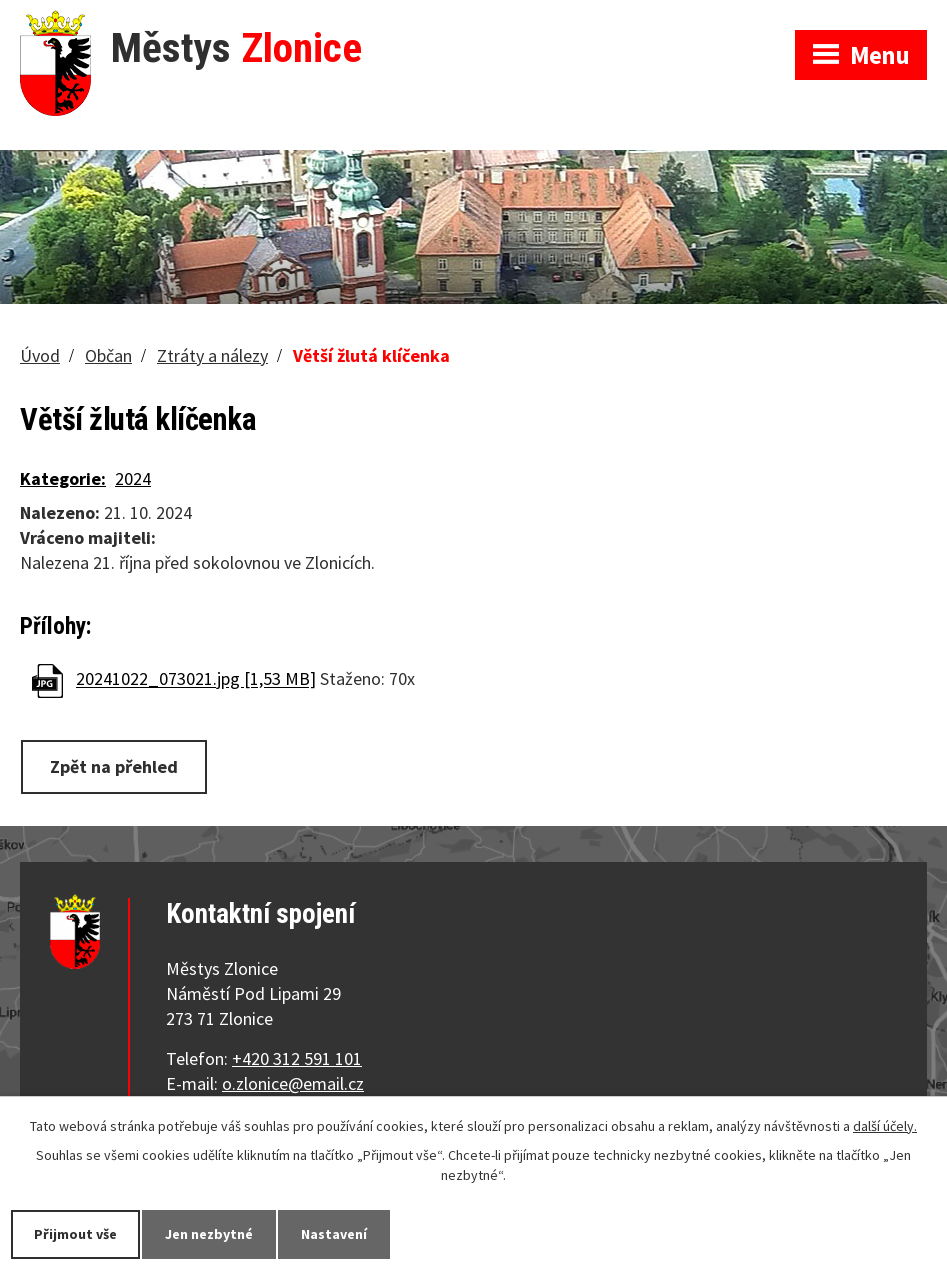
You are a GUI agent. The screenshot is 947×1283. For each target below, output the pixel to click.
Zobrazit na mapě (684, 20)
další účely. (885, 1126)
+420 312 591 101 (297, 1058)
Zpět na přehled (114, 766)
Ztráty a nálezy (212, 355)
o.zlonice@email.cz (293, 1083)
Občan (108, 355)
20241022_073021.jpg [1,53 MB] (196, 679)
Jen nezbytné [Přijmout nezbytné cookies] (209, 1234)
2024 (133, 478)
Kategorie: (63, 478)
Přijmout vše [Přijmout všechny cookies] (75, 1234)
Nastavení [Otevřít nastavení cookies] (334, 1234)
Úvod (40, 355)
